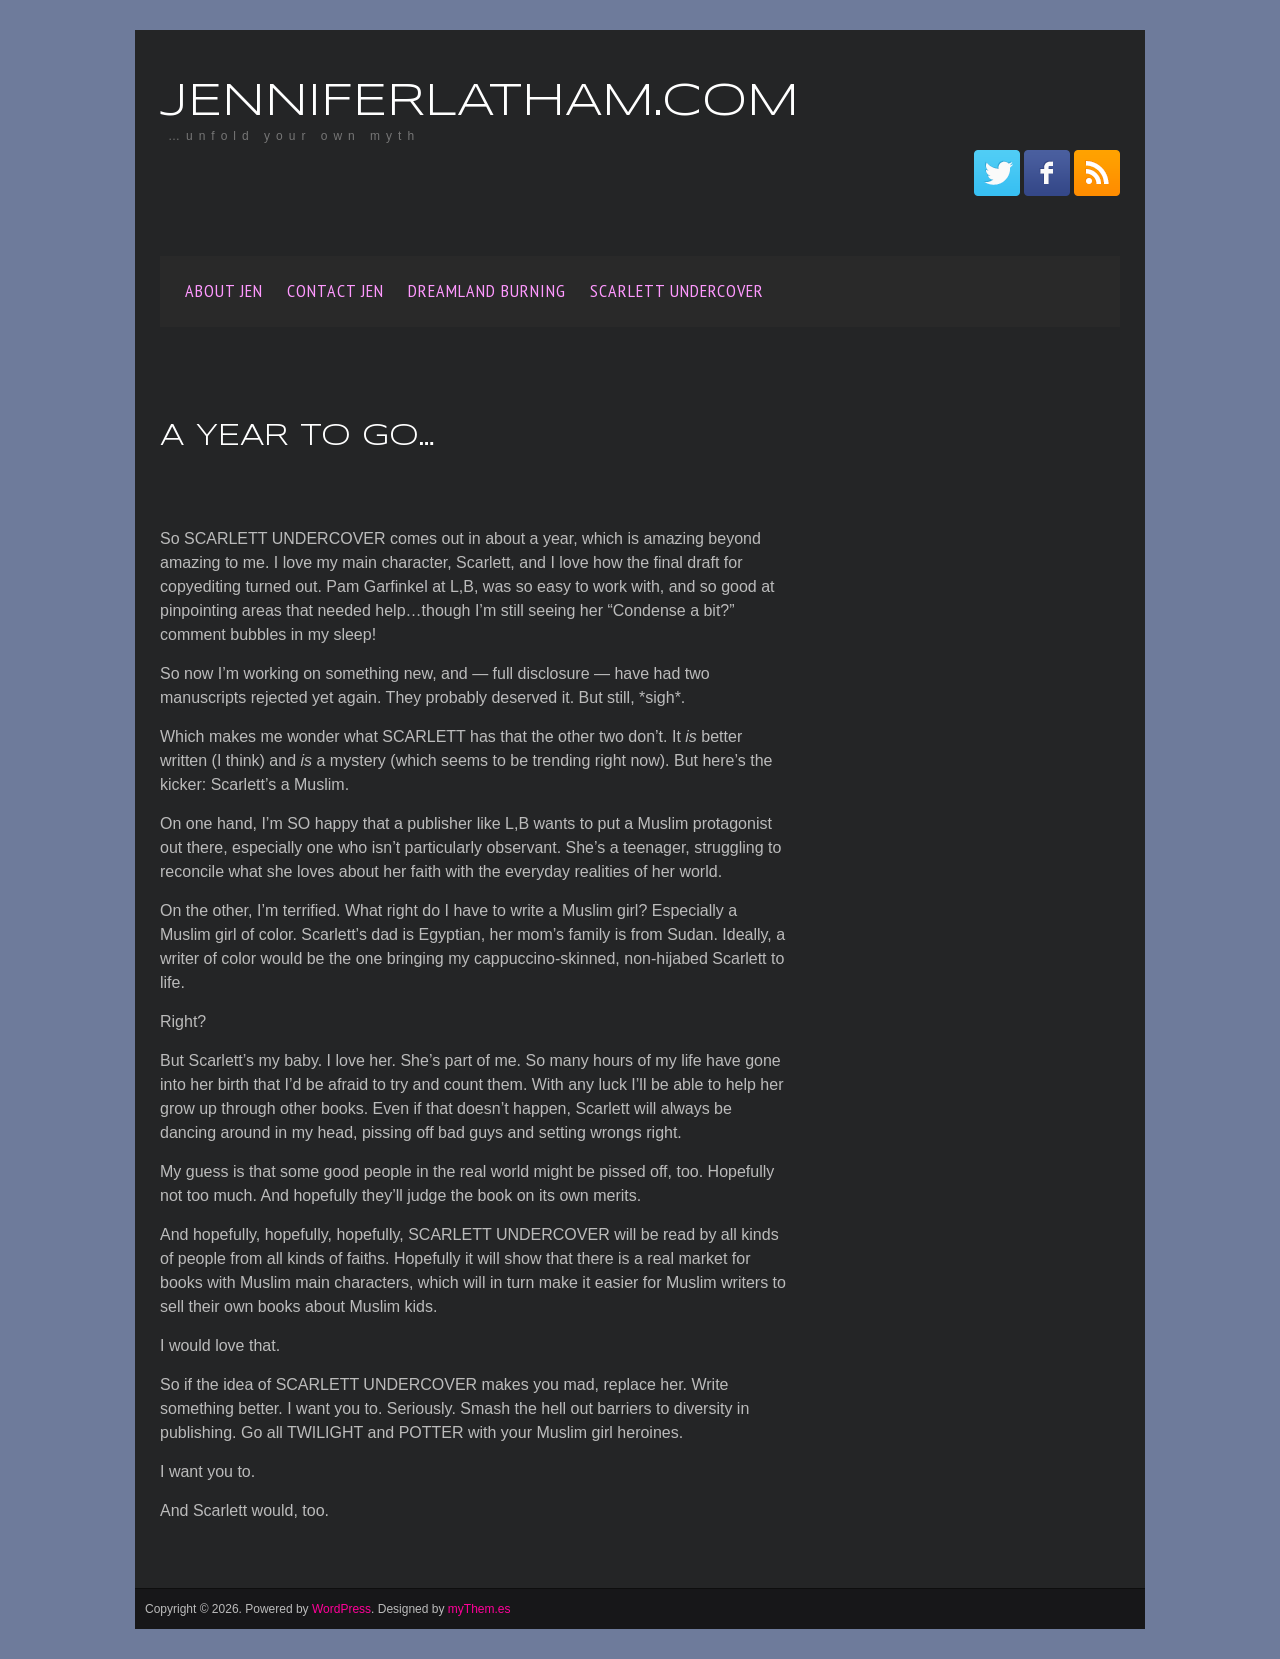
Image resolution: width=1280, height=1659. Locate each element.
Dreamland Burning (487, 290)
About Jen (224, 290)
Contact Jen (335, 290)
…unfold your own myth (294, 136)
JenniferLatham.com (479, 102)
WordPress (341, 1609)
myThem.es (479, 1609)
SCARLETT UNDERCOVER (677, 290)
